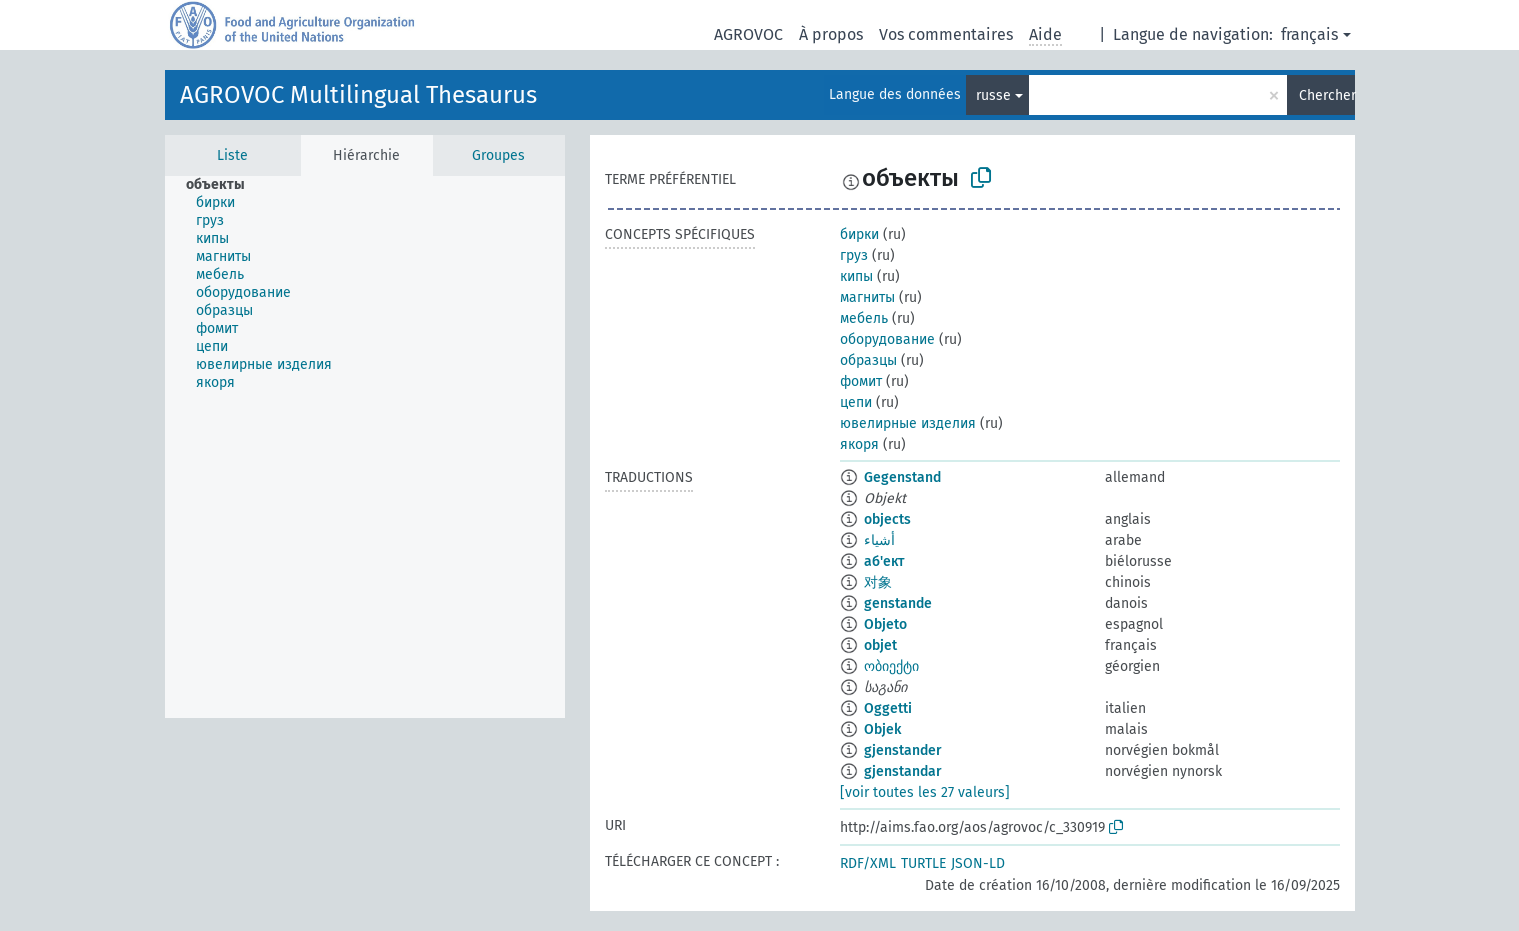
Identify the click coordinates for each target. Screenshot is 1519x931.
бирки (859, 234)
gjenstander (903, 750)
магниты (867, 297)
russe (993, 95)
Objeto (885, 624)
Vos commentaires (946, 34)
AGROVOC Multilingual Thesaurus (358, 95)
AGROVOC (748, 34)
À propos (831, 34)
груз (854, 255)
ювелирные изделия (908, 423)
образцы (868, 360)
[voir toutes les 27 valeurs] (925, 792)
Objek (882, 729)
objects (887, 519)
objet (880, 645)
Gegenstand (902, 477)
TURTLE (923, 863)
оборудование (887, 339)
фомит (861, 381)
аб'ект (884, 561)
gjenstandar (903, 771)
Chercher (1327, 95)
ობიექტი (891, 666)
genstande (898, 603)
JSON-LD (978, 863)
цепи (856, 402)
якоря (859, 444)
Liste (232, 155)
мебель (864, 318)
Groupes (498, 155)
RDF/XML (868, 863)
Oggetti (888, 708)
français (1309, 34)
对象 (878, 582)
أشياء (879, 540)
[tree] (365, 447)
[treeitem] (224, 185)
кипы (856, 276)
